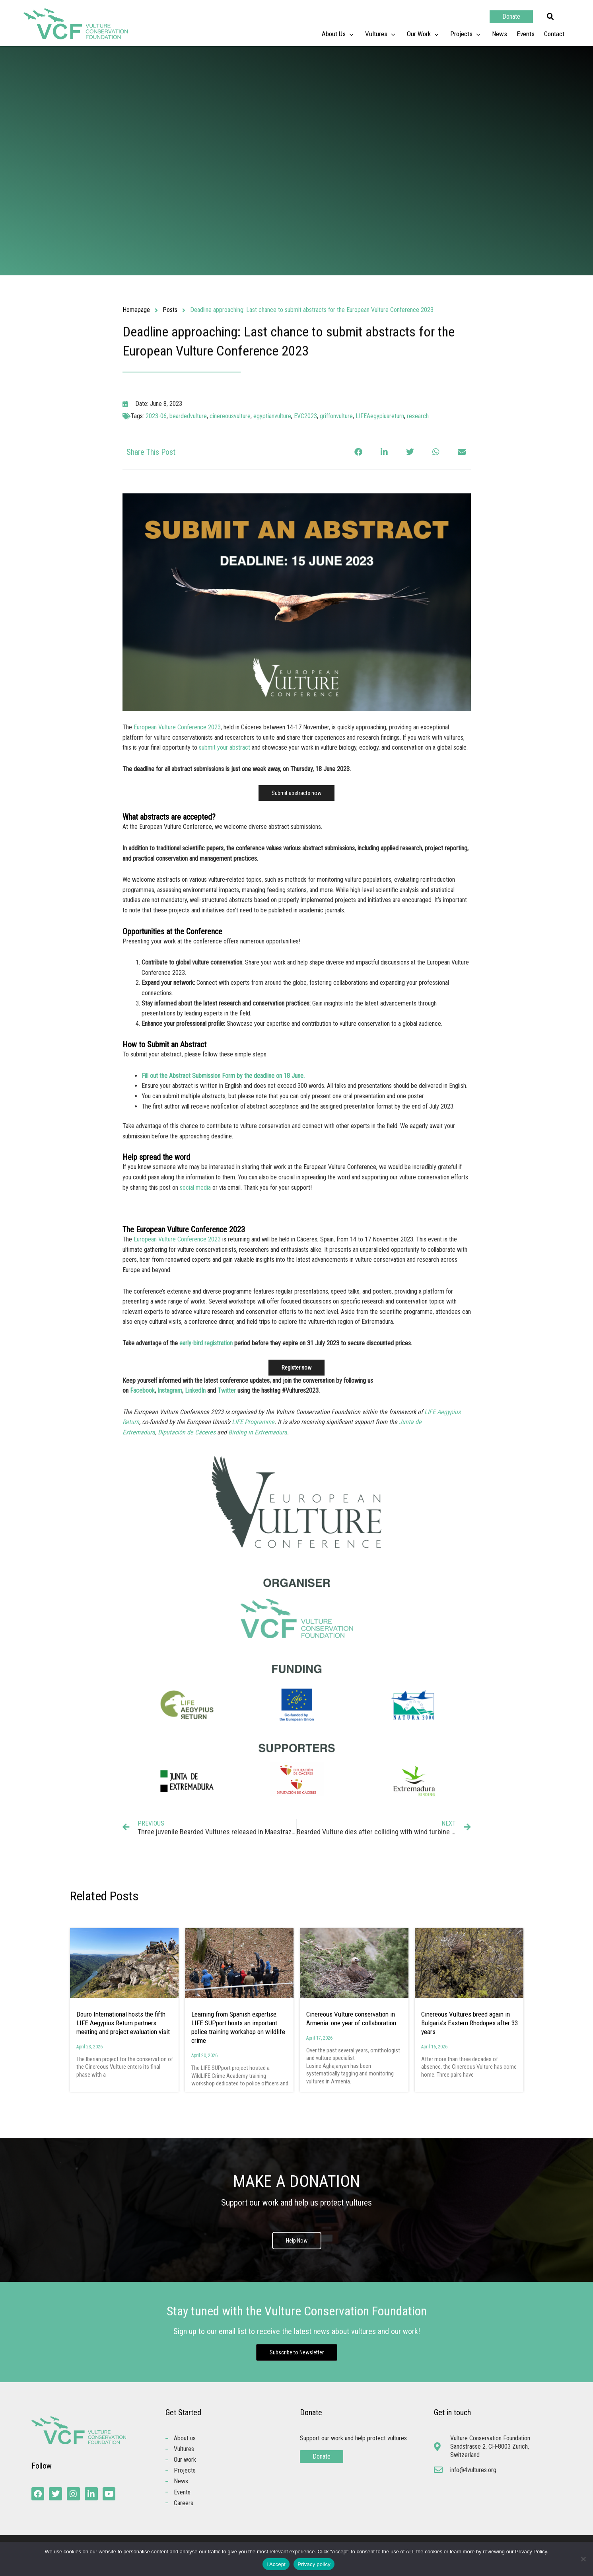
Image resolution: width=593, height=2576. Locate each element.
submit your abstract (224, 747)
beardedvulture (188, 416)
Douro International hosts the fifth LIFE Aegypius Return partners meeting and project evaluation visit (123, 2023)
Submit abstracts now (296, 793)
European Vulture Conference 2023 (177, 727)
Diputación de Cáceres (187, 1432)
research (418, 416)
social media (195, 1187)
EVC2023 (305, 416)
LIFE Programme (253, 1422)
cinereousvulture (230, 416)
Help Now (296, 2241)
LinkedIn (195, 1390)
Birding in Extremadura (257, 1432)
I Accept (276, 2564)
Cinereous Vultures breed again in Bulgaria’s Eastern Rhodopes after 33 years (469, 2023)
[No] (583, 2559)
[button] (550, 16)
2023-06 (156, 416)
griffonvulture (336, 416)
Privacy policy (314, 2564)
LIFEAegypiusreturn (380, 416)
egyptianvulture (272, 416)
